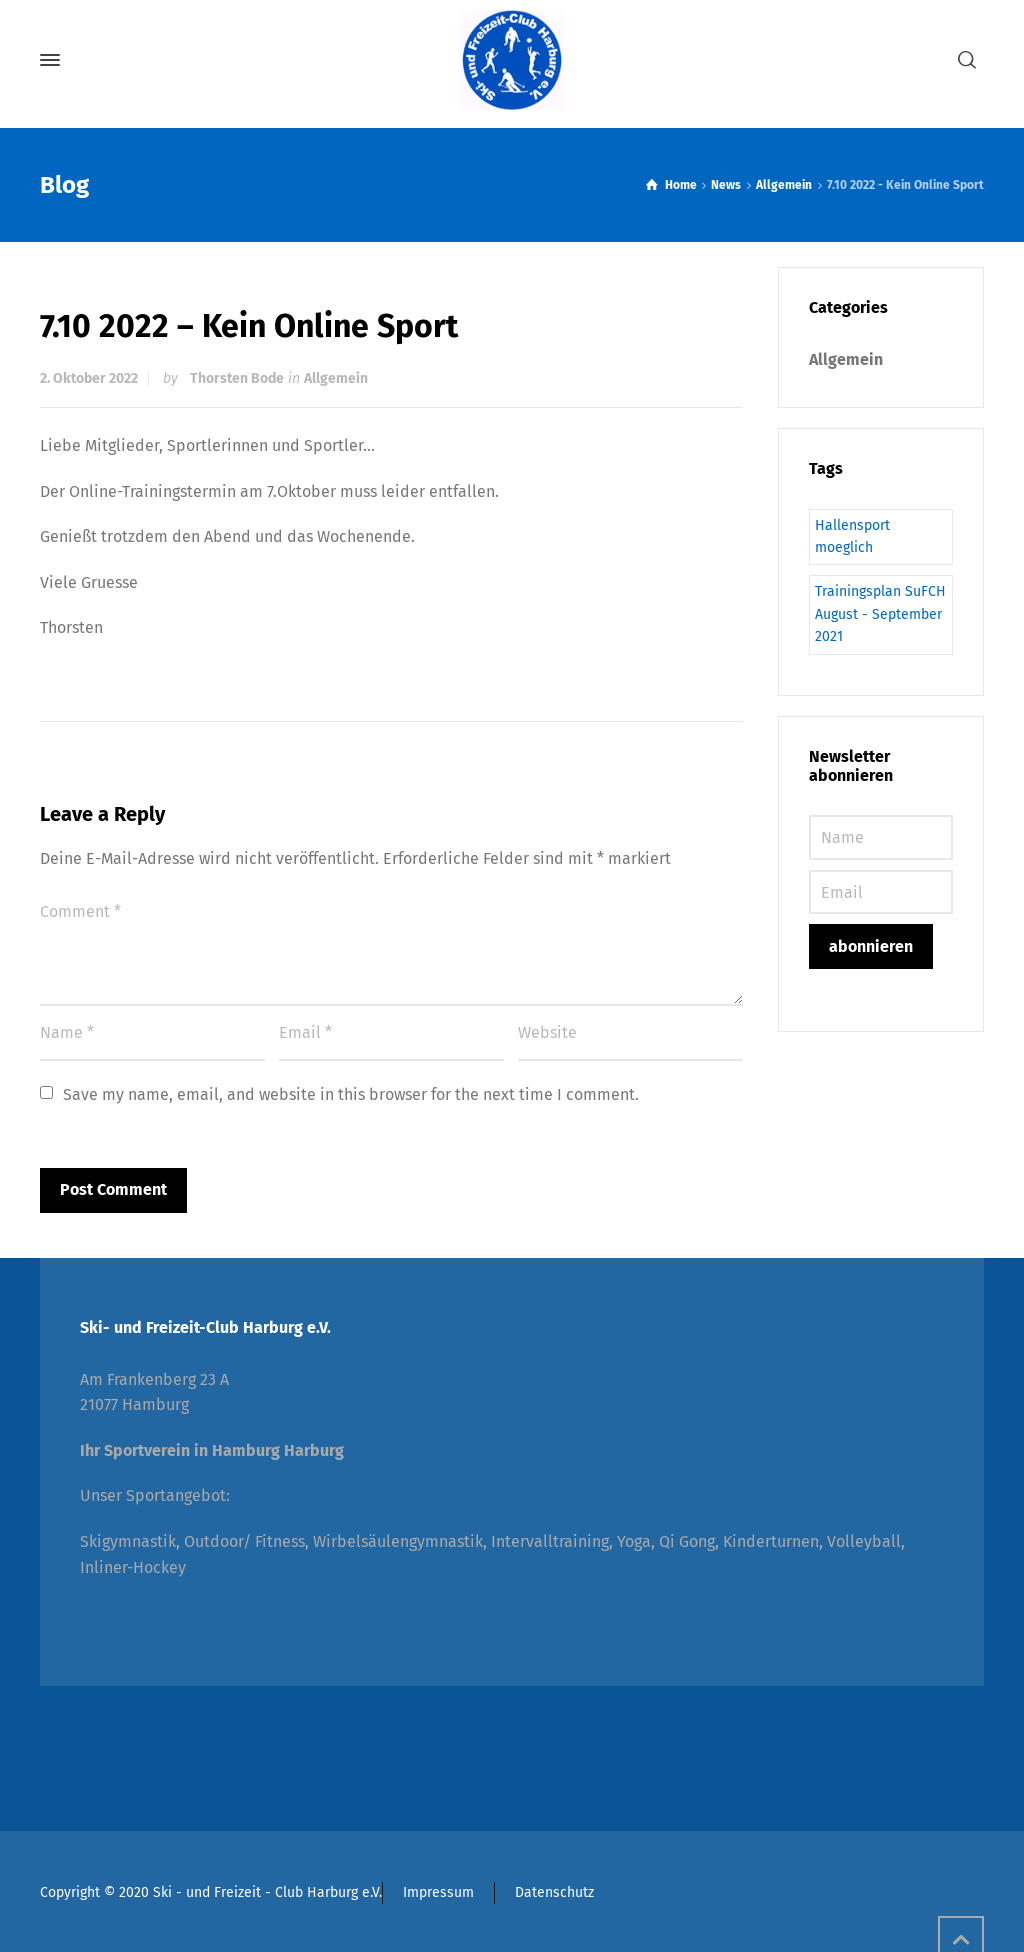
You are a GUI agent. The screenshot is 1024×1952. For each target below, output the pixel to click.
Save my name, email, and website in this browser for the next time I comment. (351, 1094)
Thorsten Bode (237, 378)
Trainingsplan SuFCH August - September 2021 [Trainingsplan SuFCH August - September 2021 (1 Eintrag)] (880, 614)
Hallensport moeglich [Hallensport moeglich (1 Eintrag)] (852, 536)
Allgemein (336, 378)
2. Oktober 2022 (89, 378)
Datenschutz (554, 1892)
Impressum (438, 1892)
